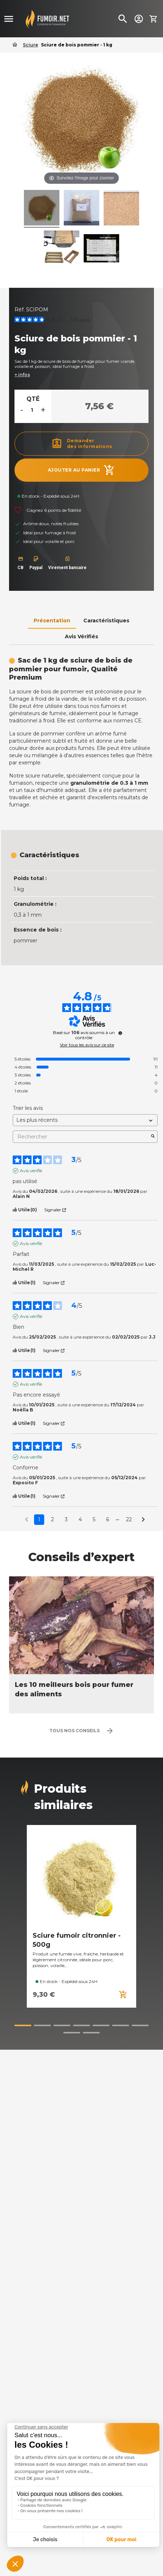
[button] (22, 2025)
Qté (32, 398)
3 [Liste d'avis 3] (66, 1519)
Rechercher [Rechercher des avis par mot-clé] (81, 1137)
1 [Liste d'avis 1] (39, 1519)
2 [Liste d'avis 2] (52, 1519)
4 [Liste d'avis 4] (80, 1519)
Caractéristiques (106, 620)
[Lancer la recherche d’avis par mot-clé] (153, 1136)
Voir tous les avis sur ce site (87, 1045)
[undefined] (120, 1033)
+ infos (22, 374)
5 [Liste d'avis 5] (94, 1519)
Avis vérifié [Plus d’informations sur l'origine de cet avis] (31, 1170)
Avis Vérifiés (81, 636)
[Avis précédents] (27, 1519)
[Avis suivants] (143, 1520)
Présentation (52, 620)
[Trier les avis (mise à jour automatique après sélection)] (85, 1120)
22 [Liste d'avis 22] (129, 1519)
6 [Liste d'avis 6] (107, 1519)
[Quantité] (32, 410)
